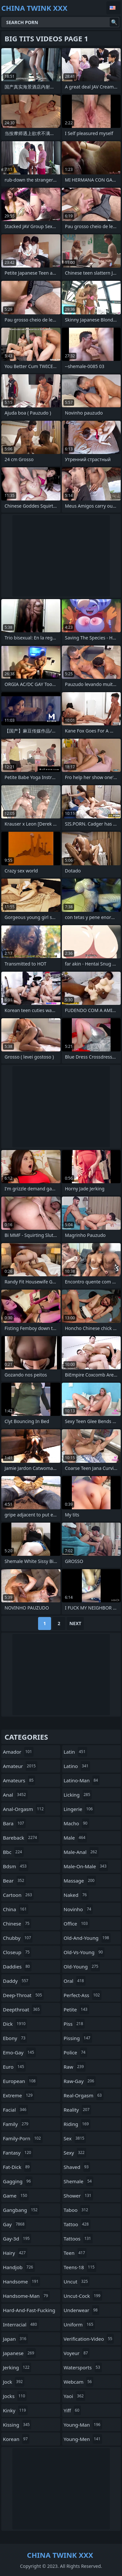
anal (15, 1795)
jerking (17, 2367)
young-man (83, 2425)
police (75, 2052)
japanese (19, 2353)
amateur (20, 1766)
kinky (15, 2410)
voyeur (77, 2353)
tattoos (78, 2238)
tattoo (77, 2224)
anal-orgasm (24, 1809)
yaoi (75, 2396)
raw (75, 2067)
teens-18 (80, 2267)
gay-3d (17, 2238)
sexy (75, 2153)
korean (16, 2439)
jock (13, 2382)
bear (14, 1880)
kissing (17, 2425)
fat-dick (17, 2167)
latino (77, 1766)
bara (14, 1823)
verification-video (89, 2339)
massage (80, 1880)
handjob (19, 2267)
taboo (77, 2210)
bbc (13, 1852)
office (76, 1923)
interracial (21, 2324)
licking (78, 1795)
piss (74, 2024)
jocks (15, 2396)
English (113, 7)
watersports (83, 2367)
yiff (72, 2410)
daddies (17, 1966)
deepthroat (22, 2009)
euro (14, 2067)
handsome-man (26, 2296)
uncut (77, 2281)
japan (15, 2339)
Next (75, 1623)
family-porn (23, 2138)
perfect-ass (83, 1995)
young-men (83, 2439)
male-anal (81, 1852)
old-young (82, 1966)
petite (76, 2009)
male (75, 1838)
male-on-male (86, 1866)
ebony (15, 2038)
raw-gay (80, 2081)
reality (77, 2110)
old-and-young (87, 1938)
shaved (77, 2167)
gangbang (21, 2210)
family (16, 2124)
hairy (15, 2253)
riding (77, 2124)
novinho (78, 1909)
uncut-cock (83, 2296)
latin (75, 1752)
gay (14, 2224)
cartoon (18, 1895)
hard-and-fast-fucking (29, 2312)
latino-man (82, 1780)
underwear (82, 2310)
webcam (79, 2382)
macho (76, 1823)
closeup (17, 1952)
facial (15, 2110)
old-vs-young (84, 1952)
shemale (78, 2181)
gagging (18, 2181)
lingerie (79, 1809)
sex (75, 2138)
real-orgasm (83, 2095)
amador (18, 1752)
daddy (16, 1981)
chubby (18, 1938)
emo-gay (19, 2052)
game (16, 2195)
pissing (78, 2038)
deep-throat (23, 1995)
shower (78, 2195)
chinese (17, 1923)
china (15, 1909)
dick (15, 2024)
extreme (18, 2095)
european (20, 2081)
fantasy (18, 2153)
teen (75, 2253)
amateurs (19, 1780)
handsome (21, 2281)
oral (75, 1981)
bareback (21, 1838)
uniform (79, 2324)
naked (76, 1895)
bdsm (15, 1866)
